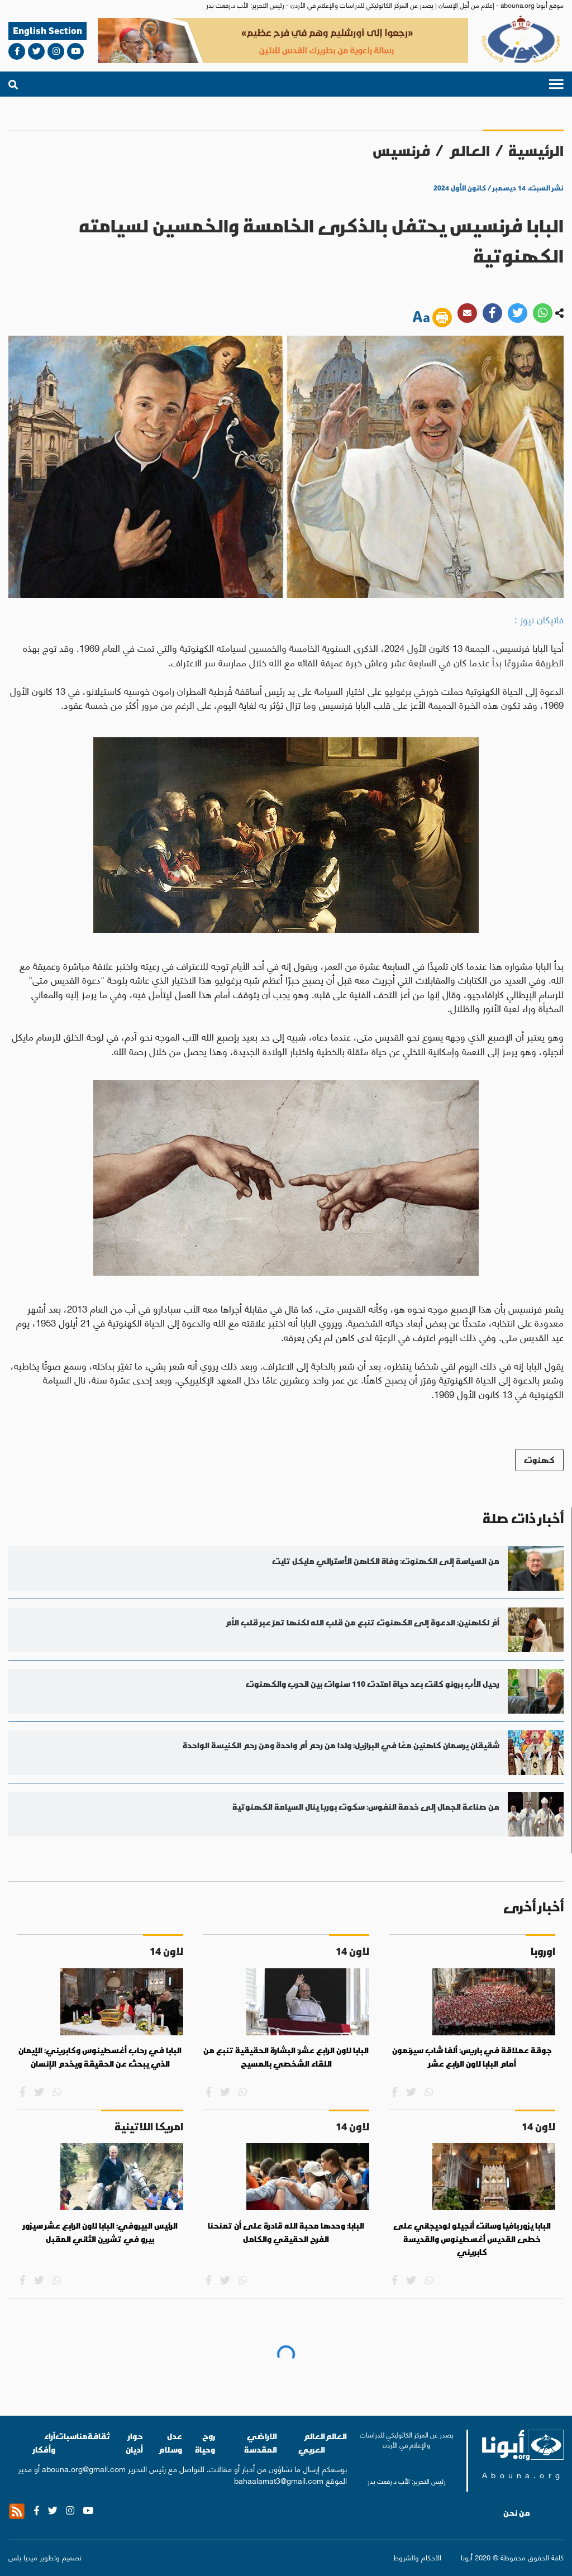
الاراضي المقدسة (260, 2442)
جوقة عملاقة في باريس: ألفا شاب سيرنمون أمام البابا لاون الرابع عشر (472, 2057)
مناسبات (71, 2436)
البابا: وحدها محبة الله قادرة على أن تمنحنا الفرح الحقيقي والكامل (286, 2232)
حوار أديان (134, 2442)
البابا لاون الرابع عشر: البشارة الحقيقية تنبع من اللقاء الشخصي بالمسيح (286, 2057)
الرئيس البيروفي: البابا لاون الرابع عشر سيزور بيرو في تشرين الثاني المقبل (100, 2232)
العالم (469, 151)
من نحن (516, 2513)
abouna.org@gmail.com (84, 2468)
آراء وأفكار (44, 2442)
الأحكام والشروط (417, 2557)
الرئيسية (536, 151)
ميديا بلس (22, 2557)
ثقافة (99, 2436)
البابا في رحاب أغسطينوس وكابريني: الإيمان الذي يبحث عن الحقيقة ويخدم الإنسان (100, 2057)
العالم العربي (311, 2442)
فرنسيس (401, 151)
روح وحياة (205, 2442)
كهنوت (539, 1460)
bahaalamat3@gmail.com (278, 2480)
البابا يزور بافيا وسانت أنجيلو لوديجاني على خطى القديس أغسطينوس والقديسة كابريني (472, 2239)
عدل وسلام (170, 2442)
